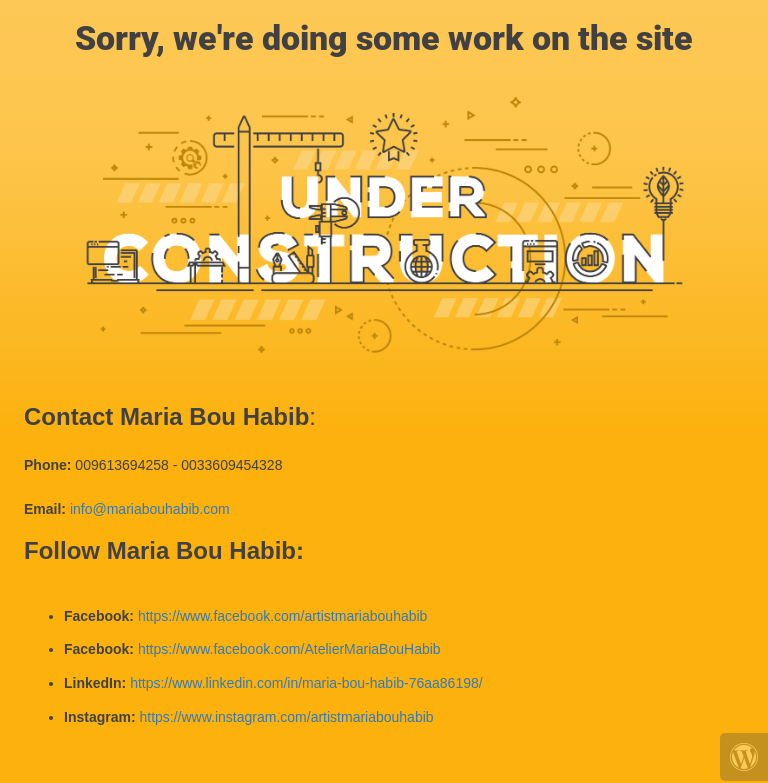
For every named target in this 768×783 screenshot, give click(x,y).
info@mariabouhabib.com (150, 509)
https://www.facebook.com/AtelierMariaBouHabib (289, 649)
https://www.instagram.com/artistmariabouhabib (286, 717)
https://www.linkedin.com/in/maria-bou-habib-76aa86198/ (306, 683)
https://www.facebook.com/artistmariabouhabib (282, 616)
